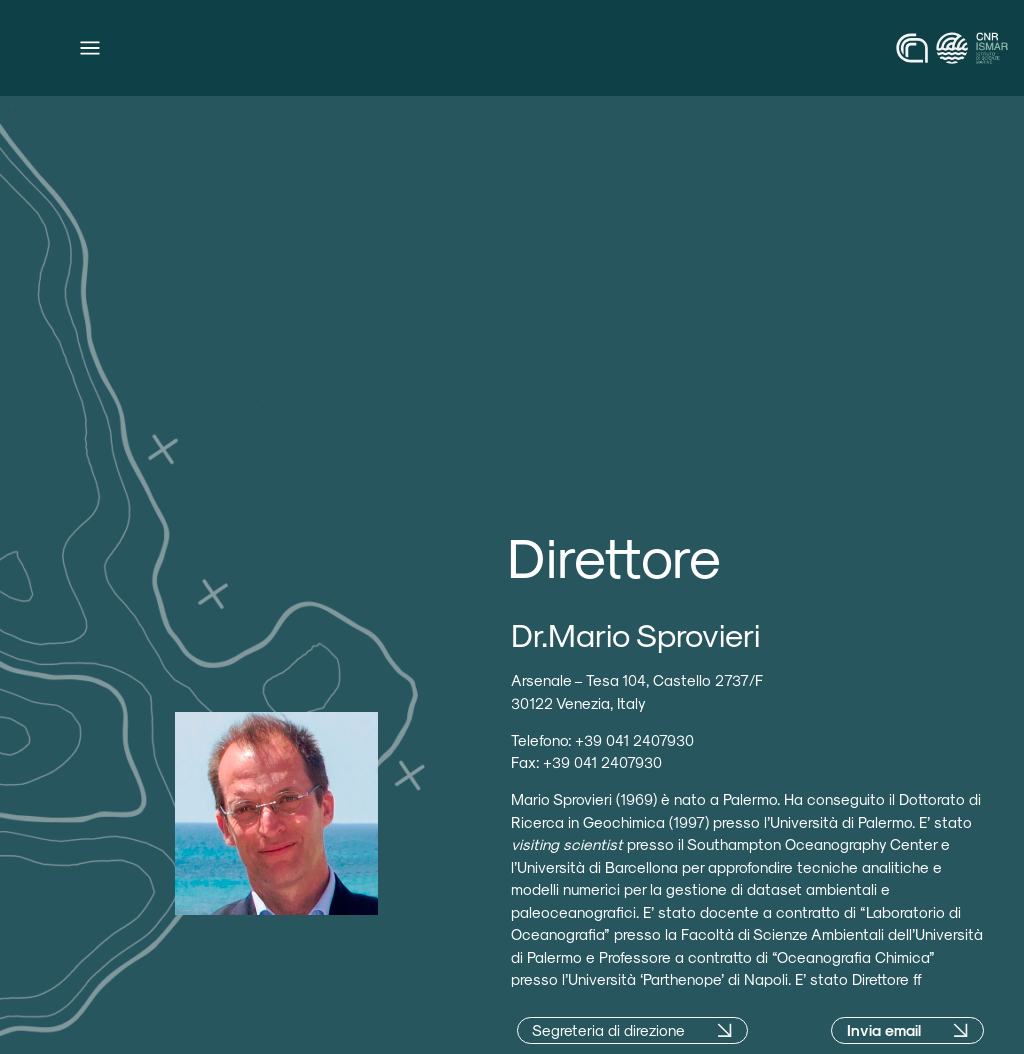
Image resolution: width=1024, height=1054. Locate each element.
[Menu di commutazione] (90, 48)
